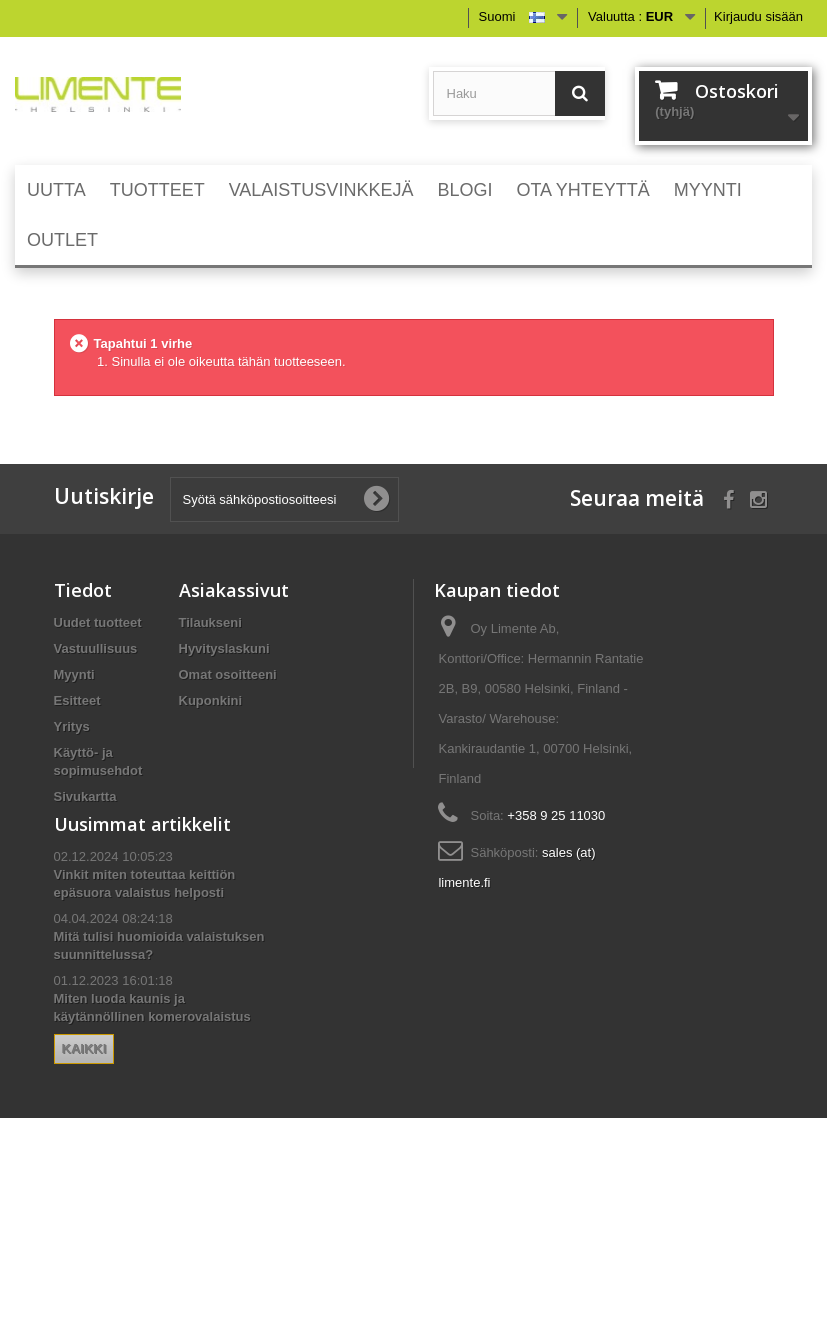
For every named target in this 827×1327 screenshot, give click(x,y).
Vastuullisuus (96, 648)
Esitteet (77, 700)
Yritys (72, 726)
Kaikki (84, 1194)
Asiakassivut (234, 590)
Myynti (74, 674)
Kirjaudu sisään (758, 16)
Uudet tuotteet (98, 622)
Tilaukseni (210, 622)
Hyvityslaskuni (224, 648)
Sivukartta (85, 796)
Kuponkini (211, 700)
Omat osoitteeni (228, 674)
